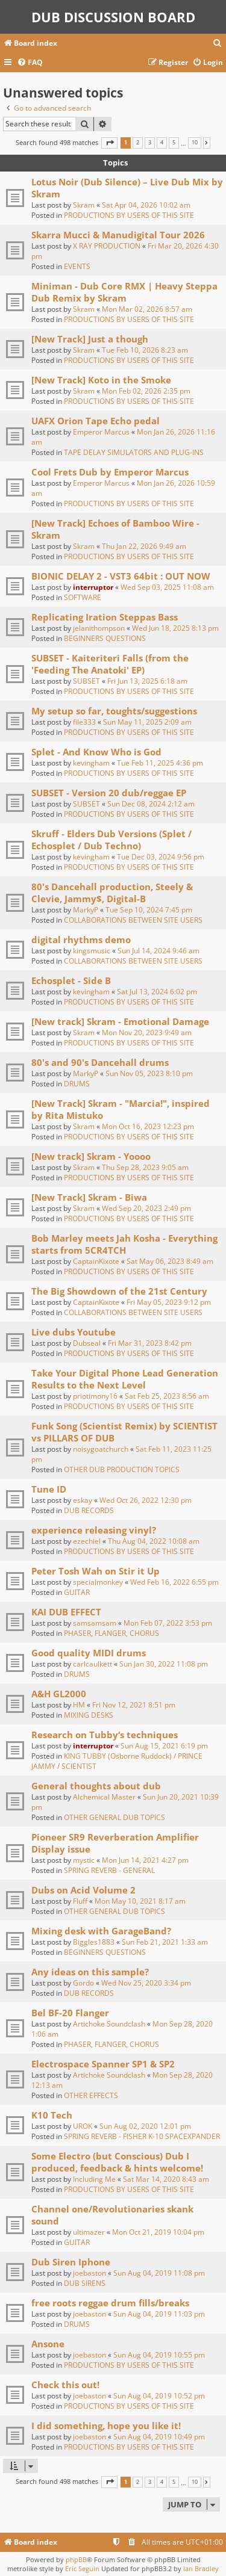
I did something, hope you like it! (106, 2426)
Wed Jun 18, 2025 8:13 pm (175, 628)
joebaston (89, 2273)
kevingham (91, 763)
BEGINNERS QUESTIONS (105, 638)
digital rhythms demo (81, 939)
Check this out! (65, 2385)
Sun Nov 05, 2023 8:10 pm (149, 1073)
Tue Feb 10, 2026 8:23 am (145, 350)
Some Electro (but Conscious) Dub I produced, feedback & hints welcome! (117, 2162)
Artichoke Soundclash (109, 2024)
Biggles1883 (94, 1942)
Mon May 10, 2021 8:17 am (140, 1901)
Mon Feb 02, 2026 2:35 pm (146, 391)
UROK (82, 2126)
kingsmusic (91, 951)
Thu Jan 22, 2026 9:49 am (144, 546)
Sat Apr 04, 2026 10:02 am (146, 205)
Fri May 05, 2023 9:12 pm (169, 1302)
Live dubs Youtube (73, 1332)
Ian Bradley (201, 2568)
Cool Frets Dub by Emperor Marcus (110, 472)
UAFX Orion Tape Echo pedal (95, 421)
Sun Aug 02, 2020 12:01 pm (145, 2126)
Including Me (94, 2179)
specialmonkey (98, 1582)
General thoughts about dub (96, 1786)
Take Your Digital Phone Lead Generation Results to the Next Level (124, 1379)
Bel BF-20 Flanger (70, 2013)
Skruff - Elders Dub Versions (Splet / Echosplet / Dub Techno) (111, 840)
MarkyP (85, 910)
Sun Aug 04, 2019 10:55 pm (159, 2355)
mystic (84, 1860)
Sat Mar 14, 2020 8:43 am (166, 2179)
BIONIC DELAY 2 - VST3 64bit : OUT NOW (120, 576)
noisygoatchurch (100, 1449)
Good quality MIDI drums (88, 1653)
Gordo (83, 1983)
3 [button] (149, 142)
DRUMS (77, 1084)
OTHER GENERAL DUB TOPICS (114, 1817)
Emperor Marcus (101, 432)
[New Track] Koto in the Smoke (101, 380)
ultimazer (89, 2232)
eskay (82, 1500)
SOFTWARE (82, 597)
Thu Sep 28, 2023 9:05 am (145, 1167)
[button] (109, 143)
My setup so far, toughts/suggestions (114, 711)
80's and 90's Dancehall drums (100, 1062)
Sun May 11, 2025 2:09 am (147, 722)
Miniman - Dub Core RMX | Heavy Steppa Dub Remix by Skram (124, 292)
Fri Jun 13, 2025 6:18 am (147, 681)
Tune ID (48, 1489)
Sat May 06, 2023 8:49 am (170, 1261)
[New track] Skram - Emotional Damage (120, 1021)
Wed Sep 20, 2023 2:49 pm (146, 1208)
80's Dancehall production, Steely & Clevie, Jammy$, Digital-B (112, 893)
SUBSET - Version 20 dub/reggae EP (108, 793)
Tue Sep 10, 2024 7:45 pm (148, 910)
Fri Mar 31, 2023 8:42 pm (150, 1343)
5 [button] (173, 142)
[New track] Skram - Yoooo (91, 1156)
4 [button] (161, 142)
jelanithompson (99, 628)
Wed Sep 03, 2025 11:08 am (167, 587)
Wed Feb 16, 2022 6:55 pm (174, 1582)
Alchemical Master (104, 1797)
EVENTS (77, 266)
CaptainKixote (96, 1261)
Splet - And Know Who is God (96, 752)
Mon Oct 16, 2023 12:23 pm (148, 1126)
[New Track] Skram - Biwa (89, 1197)
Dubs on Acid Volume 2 (83, 1890)
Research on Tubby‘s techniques (104, 1735)
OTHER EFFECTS (91, 2095)
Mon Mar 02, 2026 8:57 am (147, 309)
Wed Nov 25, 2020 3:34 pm (146, 1983)
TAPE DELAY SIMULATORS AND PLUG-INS (134, 452)
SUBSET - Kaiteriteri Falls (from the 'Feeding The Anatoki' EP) (110, 664)
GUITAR (77, 1592)
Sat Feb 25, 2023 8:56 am (167, 1396)
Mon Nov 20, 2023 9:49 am (147, 1032)
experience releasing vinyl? (93, 1530)
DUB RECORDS (89, 1510)
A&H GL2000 (58, 1694)
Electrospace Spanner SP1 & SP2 (103, 2064)
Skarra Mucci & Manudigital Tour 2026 (118, 235)
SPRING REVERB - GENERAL (109, 1870)
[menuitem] (217, 44)
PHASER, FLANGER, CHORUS (111, 1633)
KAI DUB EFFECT (66, 1612)
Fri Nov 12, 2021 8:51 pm (133, 1705)
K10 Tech (51, 2115)
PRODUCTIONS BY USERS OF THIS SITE (129, 215)
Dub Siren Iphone (70, 2262)
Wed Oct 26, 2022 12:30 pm (145, 1500)
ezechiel (87, 1541)
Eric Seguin (82, 2568)
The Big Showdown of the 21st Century (119, 1291)
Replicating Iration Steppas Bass (104, 617)
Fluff (80, 1901)
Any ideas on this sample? (90, 1972)
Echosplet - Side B (71, 980)
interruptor (93, 587)
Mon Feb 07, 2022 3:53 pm (168, 1623)
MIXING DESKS (88, 1715)
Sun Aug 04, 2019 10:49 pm (159, 2437)
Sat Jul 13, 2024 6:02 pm (157, 991)
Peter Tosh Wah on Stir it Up (95, 1571)
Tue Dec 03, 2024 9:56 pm (160, 857)
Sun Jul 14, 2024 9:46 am (158, 951)
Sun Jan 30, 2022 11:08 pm (163, 1664)
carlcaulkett (92, 1664)
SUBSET (86, 681)
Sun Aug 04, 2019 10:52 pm (159, 2396)
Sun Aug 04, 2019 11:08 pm (159, 2273)
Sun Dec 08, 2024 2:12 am (151, 804)
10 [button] (195, 142)
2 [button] (137, 142)
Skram (84, 205)
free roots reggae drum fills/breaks (110, 2303)
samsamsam (94, 1623)
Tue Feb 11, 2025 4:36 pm (160, 763)
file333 (84, 722)
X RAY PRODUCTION (106, 246)
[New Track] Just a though (89, 339)
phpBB (76, 2559)
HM (79, 1705)
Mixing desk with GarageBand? (101, 1931)
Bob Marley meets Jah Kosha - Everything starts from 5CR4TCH (124, 1244)
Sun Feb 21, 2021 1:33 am (165, 1942)
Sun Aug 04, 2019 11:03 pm (159, 2314)
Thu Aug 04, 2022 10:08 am (153, 1541)
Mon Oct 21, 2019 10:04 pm (158, 2232)
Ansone (47, 2344)
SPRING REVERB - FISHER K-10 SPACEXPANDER (142, 2136)
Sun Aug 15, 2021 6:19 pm (164, 1746)
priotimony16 (95, 1396)
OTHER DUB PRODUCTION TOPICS (122, 1469)
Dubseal (87, 1343)
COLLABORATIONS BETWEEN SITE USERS (133, 920)
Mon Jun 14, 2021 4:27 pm (145, 1860)
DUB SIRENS (84, 2283)
